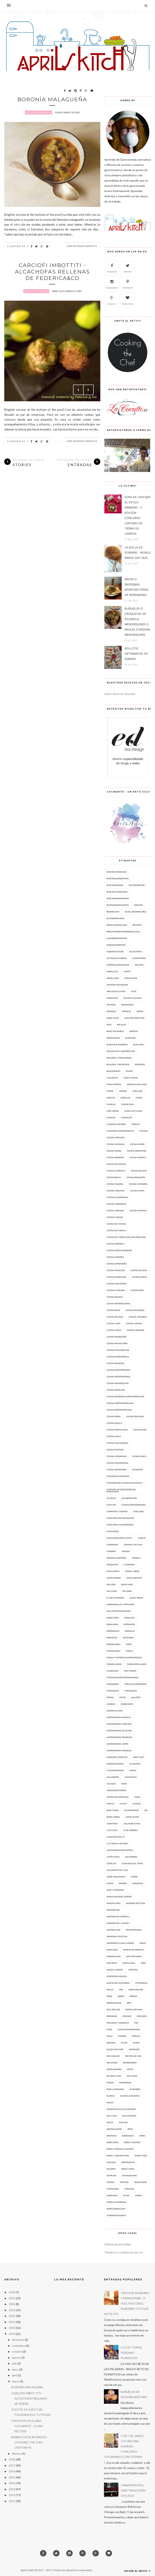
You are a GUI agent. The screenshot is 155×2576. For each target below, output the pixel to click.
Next (88, 390)
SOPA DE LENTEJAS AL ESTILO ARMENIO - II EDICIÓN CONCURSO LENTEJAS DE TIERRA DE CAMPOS (138, 515)
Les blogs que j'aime (132, 1863)
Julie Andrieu (130, 1830)
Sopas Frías (112, 2142)
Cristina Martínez (116, 1558)
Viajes (126, 2195)
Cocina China (137, 1190)
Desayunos (127, 1584)
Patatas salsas (114, 2003)
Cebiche (111, 1097)
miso (143, 1963)
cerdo (139, 1097)
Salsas (110, 2102)
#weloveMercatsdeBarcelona (123, 931)
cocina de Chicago (116, 1224)
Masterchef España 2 (118, 1916)
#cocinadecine (137, 885)
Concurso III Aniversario (120, 1524)
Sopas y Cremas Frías (118, 2155)
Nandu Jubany (115, 1969)
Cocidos (143, 1131)
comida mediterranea (133, 1505)
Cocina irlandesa (135, 1310)
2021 (12, 2322)
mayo (15, 2369)
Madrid (123, 1883)
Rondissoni (125, 2082)
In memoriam (131, 1810)
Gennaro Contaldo (117, 1757)
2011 (12, 2501)
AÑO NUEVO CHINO (116, 991)
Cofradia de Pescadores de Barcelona (121, 1490)
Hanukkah (131, 1777)
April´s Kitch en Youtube (119, 694)
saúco (110, 2122)
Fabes (129, 1644)
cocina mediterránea (118, 1376)
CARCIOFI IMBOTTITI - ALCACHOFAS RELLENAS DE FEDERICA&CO (52, 271)
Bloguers (138, 1044)
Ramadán (134, 2049)
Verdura (129, 2189)
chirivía (111, 1117)
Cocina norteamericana (120, 1403)
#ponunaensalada (117, 925)
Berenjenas (113, 1038)
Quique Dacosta (115, 2049)
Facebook (112, 267)
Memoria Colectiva (117, 1936)
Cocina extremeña (117, 1263)
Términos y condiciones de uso (123, 2252)
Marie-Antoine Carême (119, 1896)
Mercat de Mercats (133, 1950)
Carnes (123, 1091)
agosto (16, 2357)
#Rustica (137, 925)
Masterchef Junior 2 (118, 1923)
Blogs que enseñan (117, 1044)
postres (122, 2036)
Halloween (113, 1777)
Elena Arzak (136, 1598)
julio (14, 2363)
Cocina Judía (113, 1323)
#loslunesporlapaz (135, 911)
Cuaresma (129, 1564)
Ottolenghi (141, 1983)
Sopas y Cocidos (132, 2142)
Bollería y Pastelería (118, 1064)
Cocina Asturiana (116, 1164)
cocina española (38, 112)
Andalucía (112, 971)
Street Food (140, 2155)
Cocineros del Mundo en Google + (125, 1483)
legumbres (131, 1857)
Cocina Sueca (114, 1436)
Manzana (137, 1883)
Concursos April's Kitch (119, 1538)
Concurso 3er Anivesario (120, 1518)
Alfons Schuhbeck (117, 958)
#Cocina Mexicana (116, 872)
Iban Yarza (113, 1810)
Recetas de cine (133, 2056)
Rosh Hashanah (115, 2089)
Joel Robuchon (131, 1823)
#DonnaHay (113, 911)
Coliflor (111, 1505)
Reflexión (112, 2062)
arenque (111, 1011)
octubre (17, 2351)
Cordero (111, 1551)
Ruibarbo (135, 2089)
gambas (111, 1704)
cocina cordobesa (116, 1204)
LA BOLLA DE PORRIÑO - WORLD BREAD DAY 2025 (138, 552)
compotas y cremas (117, 1511)
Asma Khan (113, 1018)
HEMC (124, 1783)
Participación (136, 1989)
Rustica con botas (130, 2096)
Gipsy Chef (138, 1757)
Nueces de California (118, 1983)
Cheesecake (127, 1104)
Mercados (112, 1950)
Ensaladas (112, 1624)
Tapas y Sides (127, 2169)
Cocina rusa (140, 1429)
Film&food (112, 1671)
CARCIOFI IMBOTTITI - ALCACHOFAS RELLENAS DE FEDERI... (29, 2398)
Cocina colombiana (117, 1197)
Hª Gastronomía (115, 1770)
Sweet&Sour (127, 2162)
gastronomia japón (117, 1744)
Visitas (138, 2195)
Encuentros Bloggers (119, 1611)
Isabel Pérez (113, 1817)
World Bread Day (116, 2209)
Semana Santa (114, 2129)
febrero (16, 2453)
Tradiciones (140, 2182)
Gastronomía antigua (119, 1717)
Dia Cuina (112, 1591)
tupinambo (113, 2189)
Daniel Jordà (132, 1571)
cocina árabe (114, 1151)
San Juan (112, 2116)
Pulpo (124, 2042)
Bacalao (121, 1024)
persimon (112, 2016)
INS (146, 1810)
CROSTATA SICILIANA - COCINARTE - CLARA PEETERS (27, 2426)
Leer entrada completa (82, 246)
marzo (15, 2381)
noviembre (18, 2345)
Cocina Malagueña (117, 1343)
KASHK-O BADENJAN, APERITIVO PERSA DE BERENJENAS (136, 587)
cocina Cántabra (138, 1184)
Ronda (110, 2082)
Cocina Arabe (137, 1144)
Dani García (113, 1571)
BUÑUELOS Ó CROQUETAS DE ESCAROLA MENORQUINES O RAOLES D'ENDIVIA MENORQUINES (137, 622)
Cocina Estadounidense (119, 1250)
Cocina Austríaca (116, 1170)
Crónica (136, 1558)
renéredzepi (130, 2062)
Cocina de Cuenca (116, 1230)
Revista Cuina (114, 2076)
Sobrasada (128, 2135)
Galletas (135, 1697)
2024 (12, 2304)
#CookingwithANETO (118, 905)
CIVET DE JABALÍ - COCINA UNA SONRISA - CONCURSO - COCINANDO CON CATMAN (124, 2446)
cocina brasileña (135, 1177)
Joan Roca (112, 1823)
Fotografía (131, 1690)
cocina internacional (119, 1303)
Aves (109, 1024)
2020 (12, 2327)
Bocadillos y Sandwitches (121, 1051)
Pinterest (128, 284)
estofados (128, 1637)
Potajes (136, 2036)
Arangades (127, 1004)
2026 (12, 2292)
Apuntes (111, 1004)
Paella (110, 1989)
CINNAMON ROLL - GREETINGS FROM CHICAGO (133, 2490)
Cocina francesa (116, 1270)
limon (110, 1883)
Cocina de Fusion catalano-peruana (126, 1237)
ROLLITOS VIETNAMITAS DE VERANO (136, 653)
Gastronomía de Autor (119, 1730)
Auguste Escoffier (134, 1018)
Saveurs (123, 2122)
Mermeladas (114, 1956)
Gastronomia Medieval (119, 1750)
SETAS (130, 2129)
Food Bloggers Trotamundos (122, 1677)
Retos (130, 2069)
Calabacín (112, 1077)
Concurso (138, 1511)
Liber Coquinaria (116, 1876)
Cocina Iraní (113, 1310)
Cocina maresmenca (118, 1356)
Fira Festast (130, 1671)
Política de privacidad (117, 2244)
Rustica (111, 2096)
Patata (121, 1996)
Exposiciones (113, 1644)
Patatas (133, 1996)
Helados (111, 1783)
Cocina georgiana (116, 1277)
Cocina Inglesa (115, 1297)
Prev (78, 390)
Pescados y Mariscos (118, 2023)
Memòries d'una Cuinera (120, 1943)
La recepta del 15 (116, 1837)
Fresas (110, 1697)
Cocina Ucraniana (117, 1456)
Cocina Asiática (138, 1157)
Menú (142, 1943)
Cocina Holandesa (117, 1283)
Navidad (133, 1969)
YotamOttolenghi (116, 2215)
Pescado (127, 2016)
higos (137, 1797)
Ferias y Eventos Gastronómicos (124, 1657)
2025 (12, 2298)
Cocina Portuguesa (117, 1429)
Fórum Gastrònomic (135, 1684)
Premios (111, 2042)
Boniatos (140, 1064)
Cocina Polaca (114, 1423)
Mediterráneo (134, 1930)
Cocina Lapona (134, 1323)
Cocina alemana (116, 1144)
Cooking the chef (133, 1544)
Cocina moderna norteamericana (125, 1396)
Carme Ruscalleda (137, 1084)
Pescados (142, 2016)
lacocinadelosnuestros (120, 1850)
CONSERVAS (112, 1544)
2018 (12, 2459)
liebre (134, 1876)
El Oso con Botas (115, 1598)
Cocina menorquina (118, 1383)
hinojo (110, 1803)
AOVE (133, 991)
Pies (136, 2023)
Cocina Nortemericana (119, 1410)
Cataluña (137, 1091)
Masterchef (113, 1910)
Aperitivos (112, 998)
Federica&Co (113, 1651)
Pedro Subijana (133, 2009)
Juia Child (112, 1830)
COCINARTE (137, 1469)
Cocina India (137, 1290)
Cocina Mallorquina (118, 1350)
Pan (121, 1989)
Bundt (129, 1071)
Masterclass (113, 1930)
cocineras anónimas (118, 1476)
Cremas (125, 1551)
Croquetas (112, 1564)
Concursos (112, 1531)
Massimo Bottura (135, 1903)
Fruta (122, 1697)
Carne (110, 1091)
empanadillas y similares (120, 1604)
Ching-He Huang (133, 1111)
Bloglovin (127, 300)
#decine (138, 905)
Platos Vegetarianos (129, 2029)
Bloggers (130, 1038)
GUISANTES (135, 1764)
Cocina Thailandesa (117, 1443)
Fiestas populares (136, 1664)
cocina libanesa (135, 1330)
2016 (12, 2471)
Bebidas (133, 1031)
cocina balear (139, 1170)
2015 (12, 2477)
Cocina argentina (136, 1151)
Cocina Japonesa (138, 1317)
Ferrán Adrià (114, 1664)
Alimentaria (139, 958)
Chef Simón (113, 1111)
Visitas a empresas (116, 2202)
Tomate (110, 2182)
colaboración (129, 1498)
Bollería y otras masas (119, 1058)
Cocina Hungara (116, 1290)
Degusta (111, 1584)
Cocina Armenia (115, 1157)
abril (14, 2375)
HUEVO (123, 1803)
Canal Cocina (130, 1077)
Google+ (111, 300)
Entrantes (129, 1624)
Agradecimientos (116, 945)
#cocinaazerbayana (118, 878)
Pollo (110, 2036)
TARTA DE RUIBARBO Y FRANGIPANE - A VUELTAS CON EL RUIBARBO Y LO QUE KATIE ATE (127, 2303)
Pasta (109, 1996)
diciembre (18, 2339)
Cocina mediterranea (118, 1370)
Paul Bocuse (113, 2009)
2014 (12, 2483)
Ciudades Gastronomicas (120, 1131)
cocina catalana (116, 1190)
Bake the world (115, 1031)
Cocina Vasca (139, 1456)
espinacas (112, 1637)
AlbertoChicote (115, 951)
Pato (129, 2003)
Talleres (111, 2169)
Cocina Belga (114, 1177)
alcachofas (135, 951)
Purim (136, 2042)
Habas (132, 1770)
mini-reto (112, 1963)
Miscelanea (129, 1963)
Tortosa (124, 2182)
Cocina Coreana (115, 1210)
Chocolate (126, 1117)
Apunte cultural (132, 998)
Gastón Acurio (115, 1710)
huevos (136, 1803)
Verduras (112, 2195)
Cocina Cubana (115, 1217)
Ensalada (129, 1617)
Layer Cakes (113, 1857)
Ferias (129, 1651)
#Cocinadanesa (115, 885)
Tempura (111, 2175)
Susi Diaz (111, 2162)
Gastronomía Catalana (119, 1724)
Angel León (113, 978)
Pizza (109, 2029)
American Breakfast (118, 965)
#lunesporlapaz (115, 918)
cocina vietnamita (117, 1469)
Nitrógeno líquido (117, 1976)
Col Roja (111, 1498)
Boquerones (113, 1071)
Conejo (142, 1538)
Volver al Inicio (137, 2570)
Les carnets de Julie (117, 1870)
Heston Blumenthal (118, 1797)
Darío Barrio (114, 1578)
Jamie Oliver (132, 1817)
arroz (139, 1011)
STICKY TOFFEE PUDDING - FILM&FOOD (131, 2353)
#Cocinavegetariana (118, 898)
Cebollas (125, 1097)
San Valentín (129, 2116)
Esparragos (113, 1631)
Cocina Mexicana (116, 1390)
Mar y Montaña (115, 1890)
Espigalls (130, 1631)
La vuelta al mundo (117, 1843)
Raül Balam (113, 2056)
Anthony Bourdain (117, 985)
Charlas (111, 1104)
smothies (111, 2135)
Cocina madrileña (117, 1336)
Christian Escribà (116, 1124)
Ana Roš (139, 965)
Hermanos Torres (116, 1790)
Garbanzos (127, 1704)
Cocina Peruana (135, 1416)
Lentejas (111, 1863)
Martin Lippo (113, 1903)
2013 (12, 2489)
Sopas (142, 2135)
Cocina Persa (114, 1416)
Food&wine (113, 1684)
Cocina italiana (36, 291)
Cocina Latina (114, 1330)
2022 (12, 2316)
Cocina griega (139, 1277)
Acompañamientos (117, 938)
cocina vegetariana (117, 1463)
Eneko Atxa (113, 1617)
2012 (12, 2495)
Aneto (127, 971)
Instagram (112, 284)
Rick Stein (132, 2076)
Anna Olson (130, 978)
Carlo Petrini (114, 1084)
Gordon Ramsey (115, 1764)
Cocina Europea (115, 1257)
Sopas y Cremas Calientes (120, 2149)
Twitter (128, 267)
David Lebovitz (134, 1578)
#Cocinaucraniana (117, 892)
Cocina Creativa (138, 1210)
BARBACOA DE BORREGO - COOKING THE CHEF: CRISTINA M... (29, 2442)
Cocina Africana (116, 1137)
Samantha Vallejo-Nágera (121, 2109)
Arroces (126, 1011)
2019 (12, 2334)
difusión (127, 1591)
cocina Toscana (115, 1449)
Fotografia (113, 1690)
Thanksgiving (129, 2175)
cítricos (135, 1124)
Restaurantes (114, 2069)
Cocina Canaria (115, 1184)
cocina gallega (138, 1270)
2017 (12, 2465)
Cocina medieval (116, 1363)
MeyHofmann (134, 1956)
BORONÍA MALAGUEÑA (52, 99)
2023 (12, 2310)
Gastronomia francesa (119, 1737)
